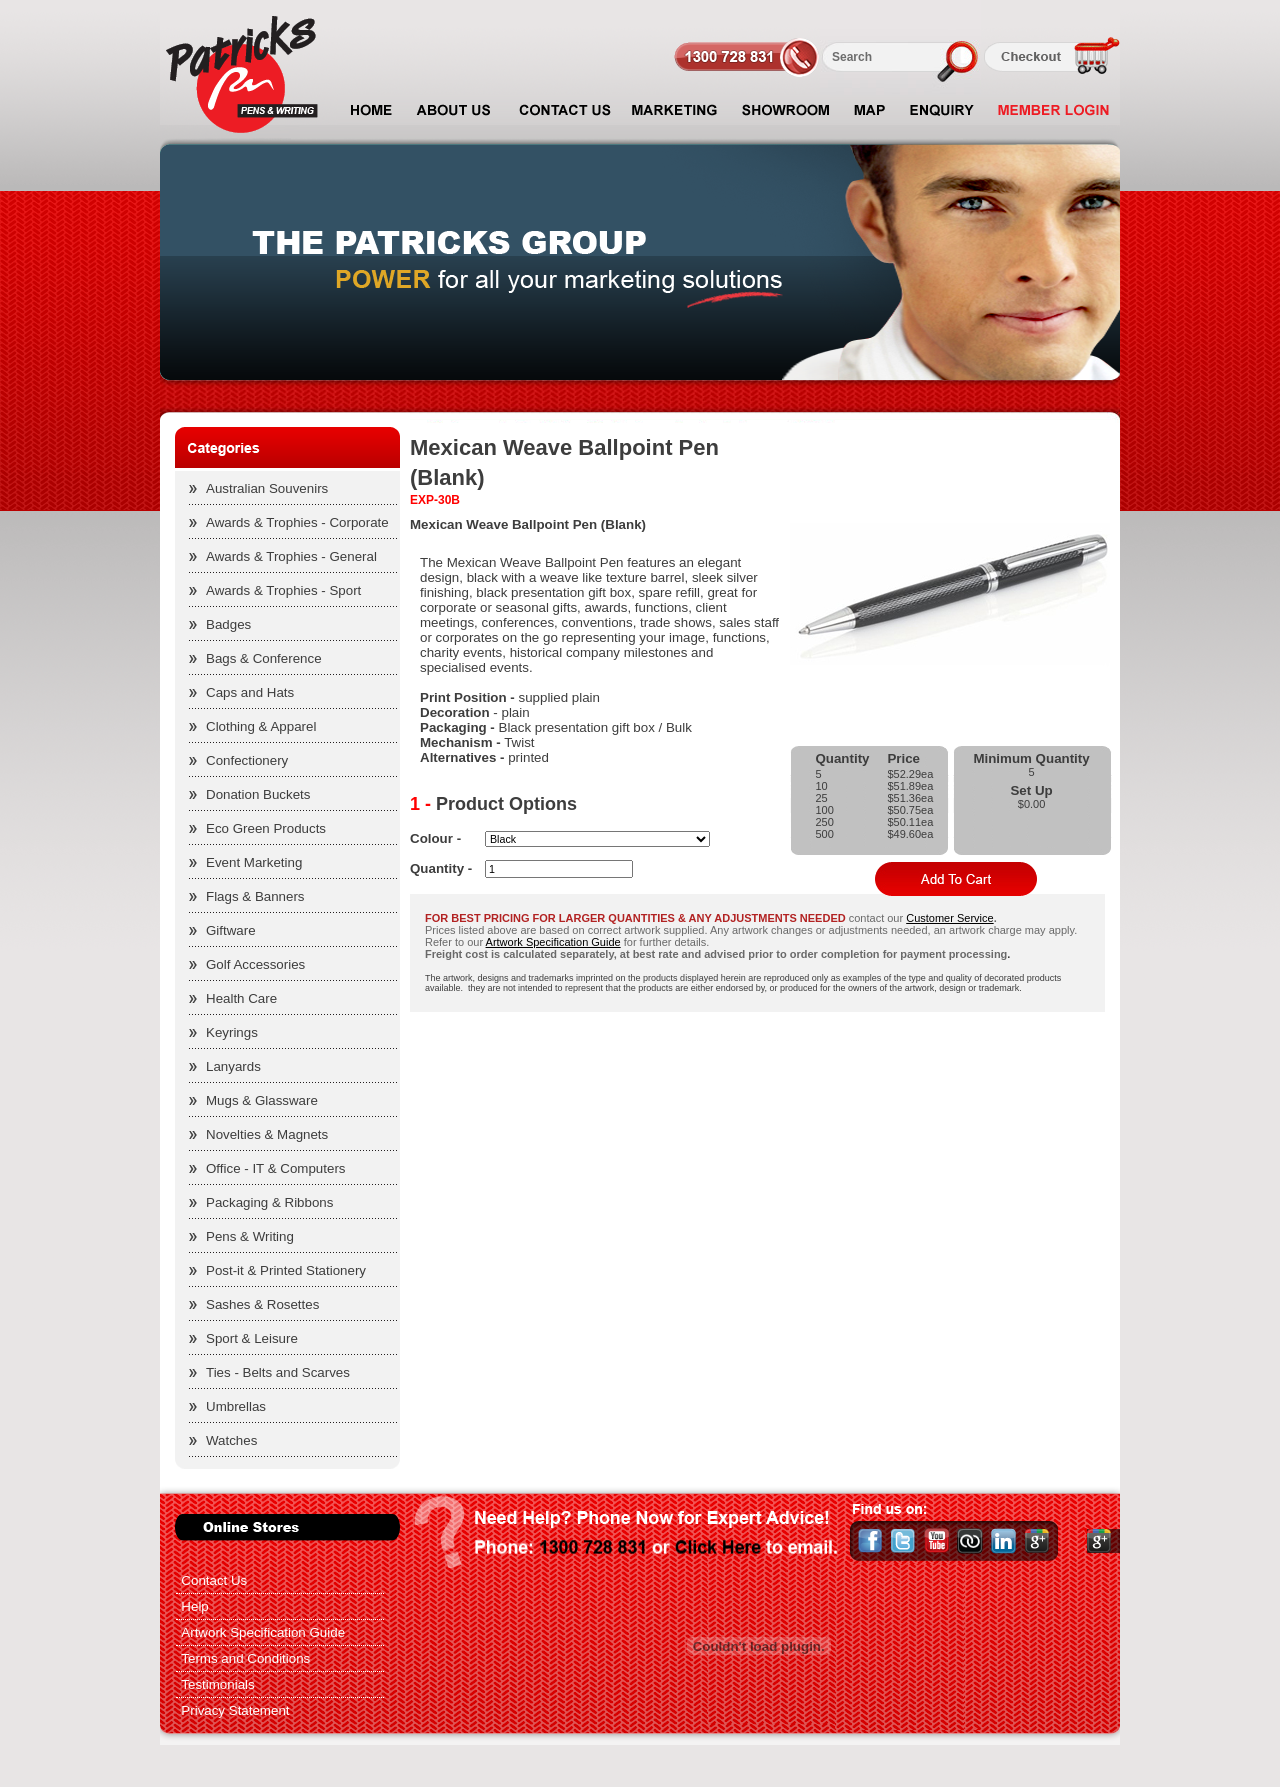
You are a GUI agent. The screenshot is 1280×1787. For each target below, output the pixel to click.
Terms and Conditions (245, 1658)
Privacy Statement (235, 1710)
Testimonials (217, 1684)
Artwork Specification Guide (553, 942)
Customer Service (949, 918)
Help (194, 1606)
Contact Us (214, 1580)
